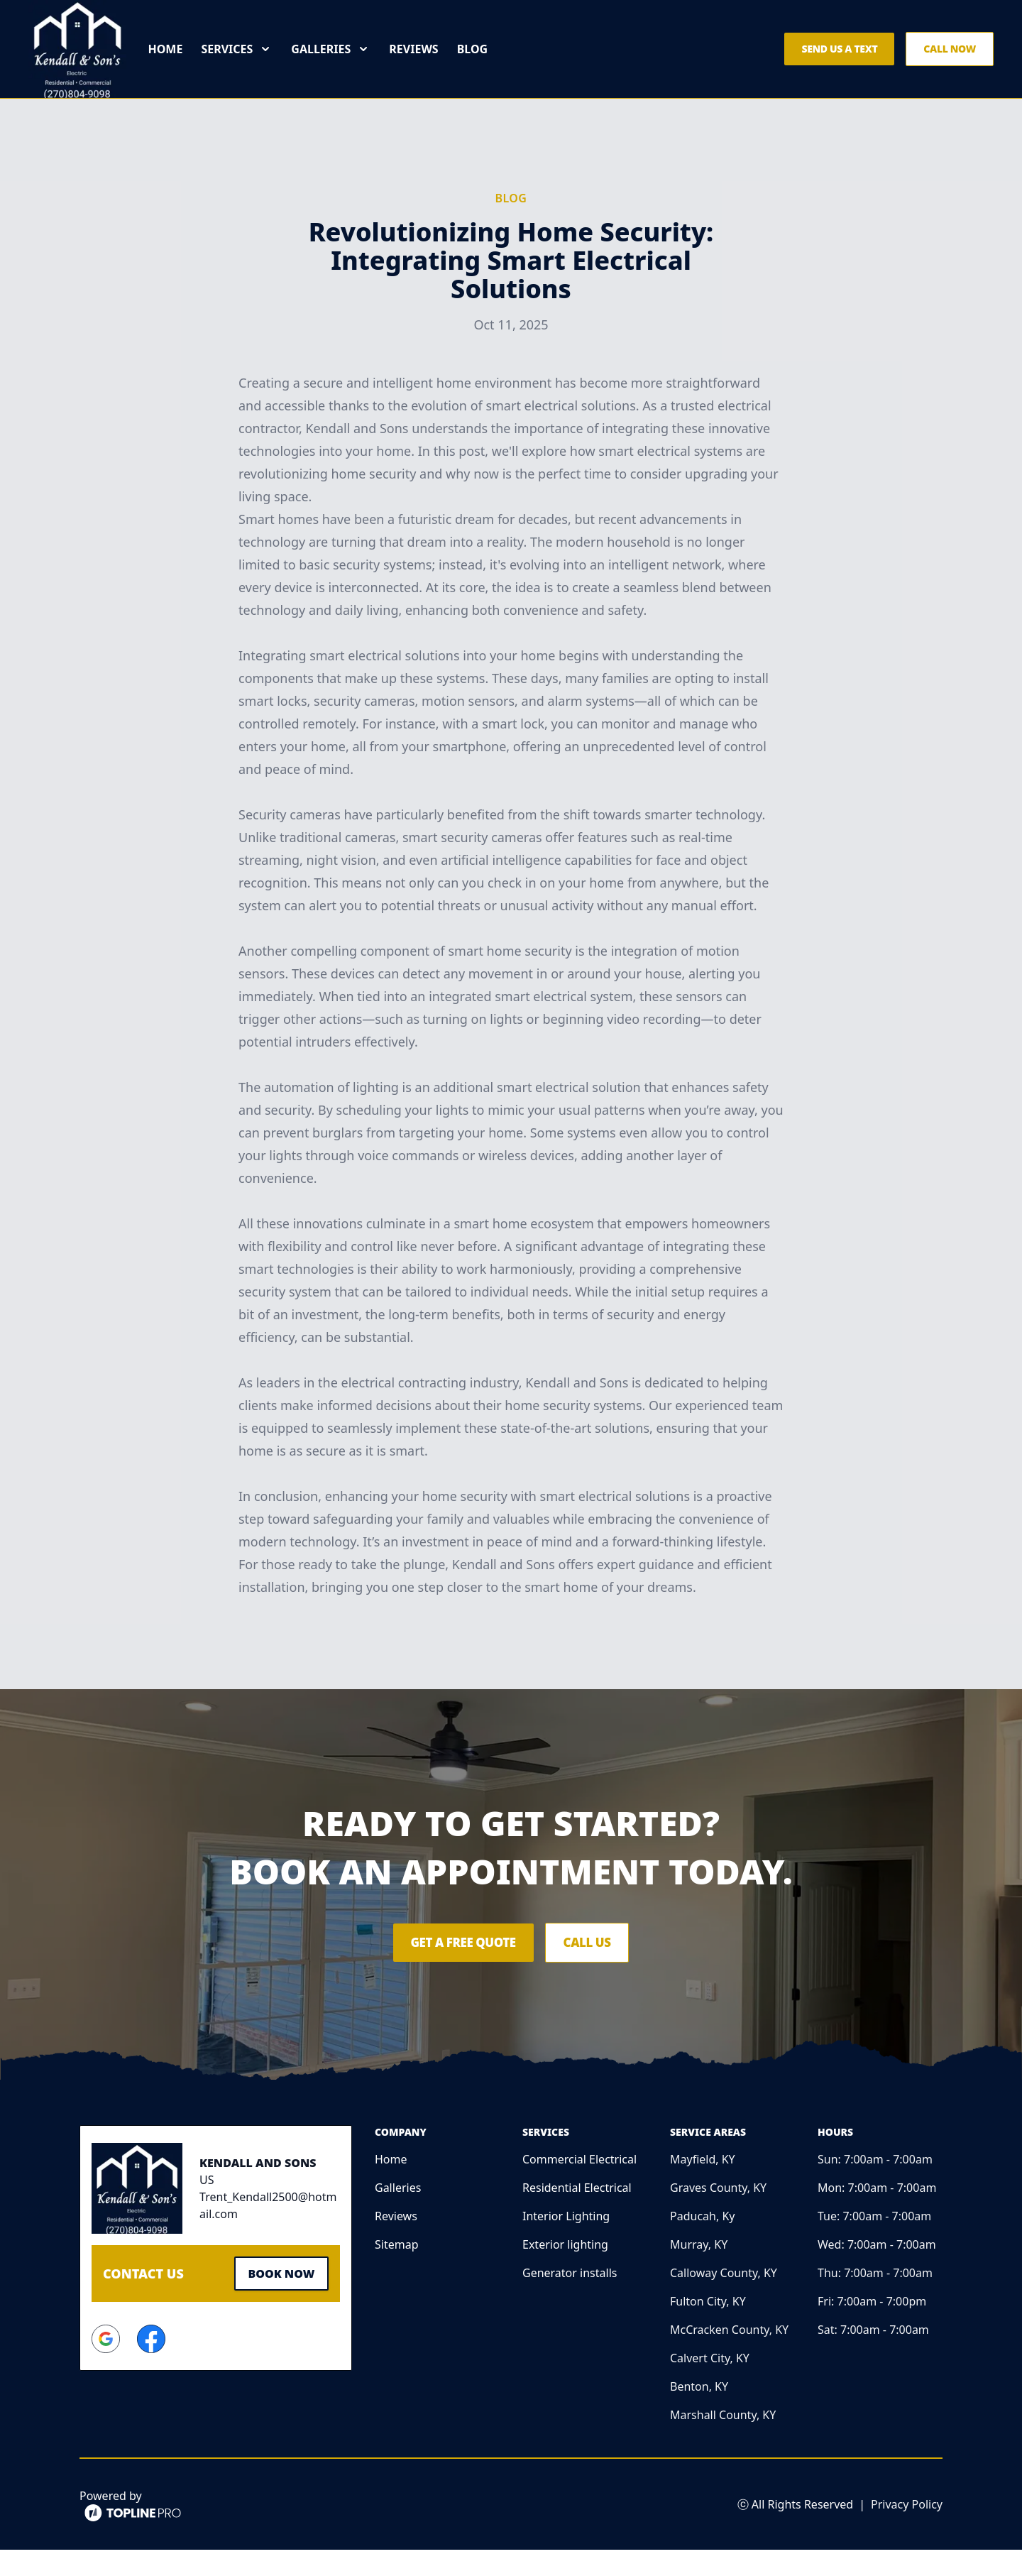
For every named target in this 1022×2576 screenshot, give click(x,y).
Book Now (276, 2298)
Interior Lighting (566, 2242)
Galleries (398, 2214)
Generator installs (569, 2299)
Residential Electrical (577, 2214)
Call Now (949, 62)
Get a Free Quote (451, 1968)
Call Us (601, 1968)
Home (180, 62)
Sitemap (397, 2270)
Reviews (429, 62)
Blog (487, 62)
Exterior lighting (565, 2270)
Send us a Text (839, 62)
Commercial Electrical (579, 2185)
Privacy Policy (907, 2530)
